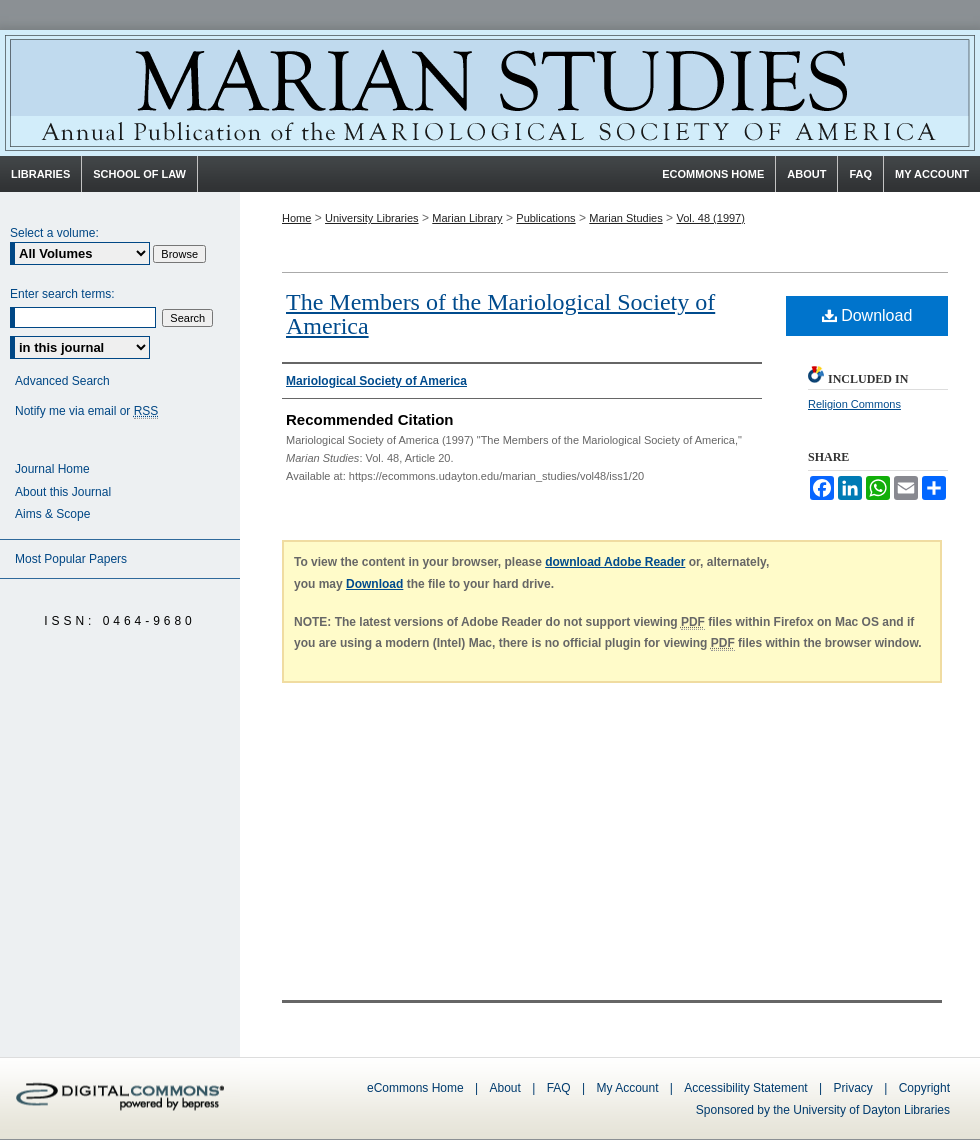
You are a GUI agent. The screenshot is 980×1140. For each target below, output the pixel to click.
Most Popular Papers (71, 559)
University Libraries (372, 218)
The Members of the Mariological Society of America (500, 314)
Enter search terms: (62, 294)
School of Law (139, 174)
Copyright (924, 1088)
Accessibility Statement (745, 1088)
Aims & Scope (52, 514)
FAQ (559, 1088)
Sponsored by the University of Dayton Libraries (823, 1110)
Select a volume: (54, 233)
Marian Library (467, 218)
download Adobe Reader (615, 562)
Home (296, 218)
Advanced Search (62, 381)
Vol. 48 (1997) (710, 218)
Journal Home (52, 469)
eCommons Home (415, 1088)
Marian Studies (490, 93)
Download (867, 315)
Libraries (40, 174)
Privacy (855, 1088)
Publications (545, 218)
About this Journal (63, 492)
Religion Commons (854, 404)
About (505, 1088)
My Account (627, 1088)
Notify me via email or (86, 411)
